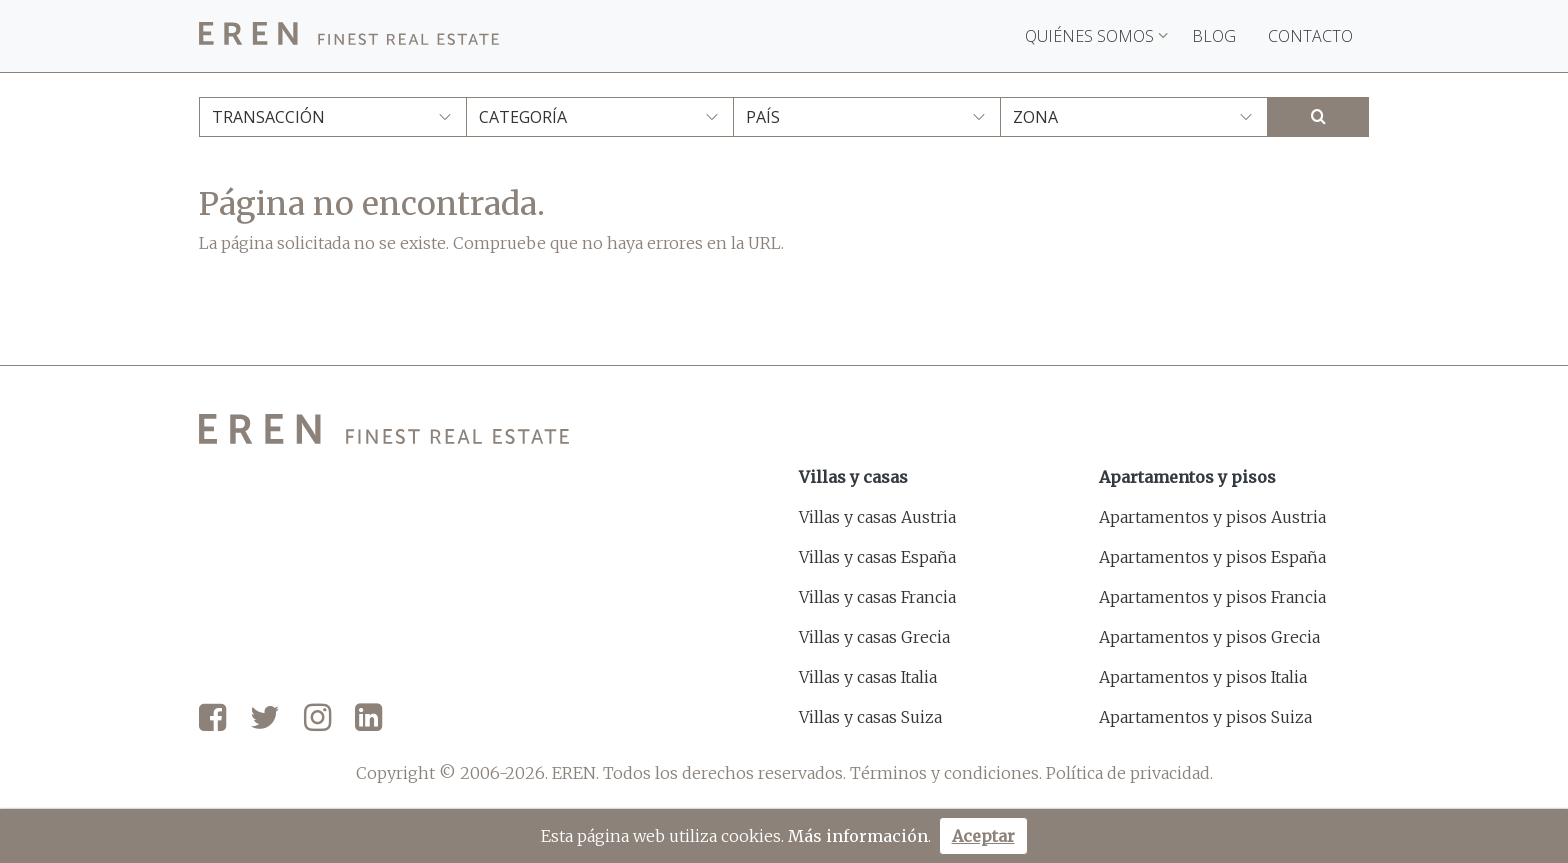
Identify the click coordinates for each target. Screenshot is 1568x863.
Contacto (1310, 36)
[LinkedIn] (368, 719)
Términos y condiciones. (946, 773)
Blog (1214, 36)
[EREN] (349, 36)
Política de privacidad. (1129, 773)
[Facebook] (212, 719)
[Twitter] (265, 719)
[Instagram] (317, 719)
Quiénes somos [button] (1096, 36)
